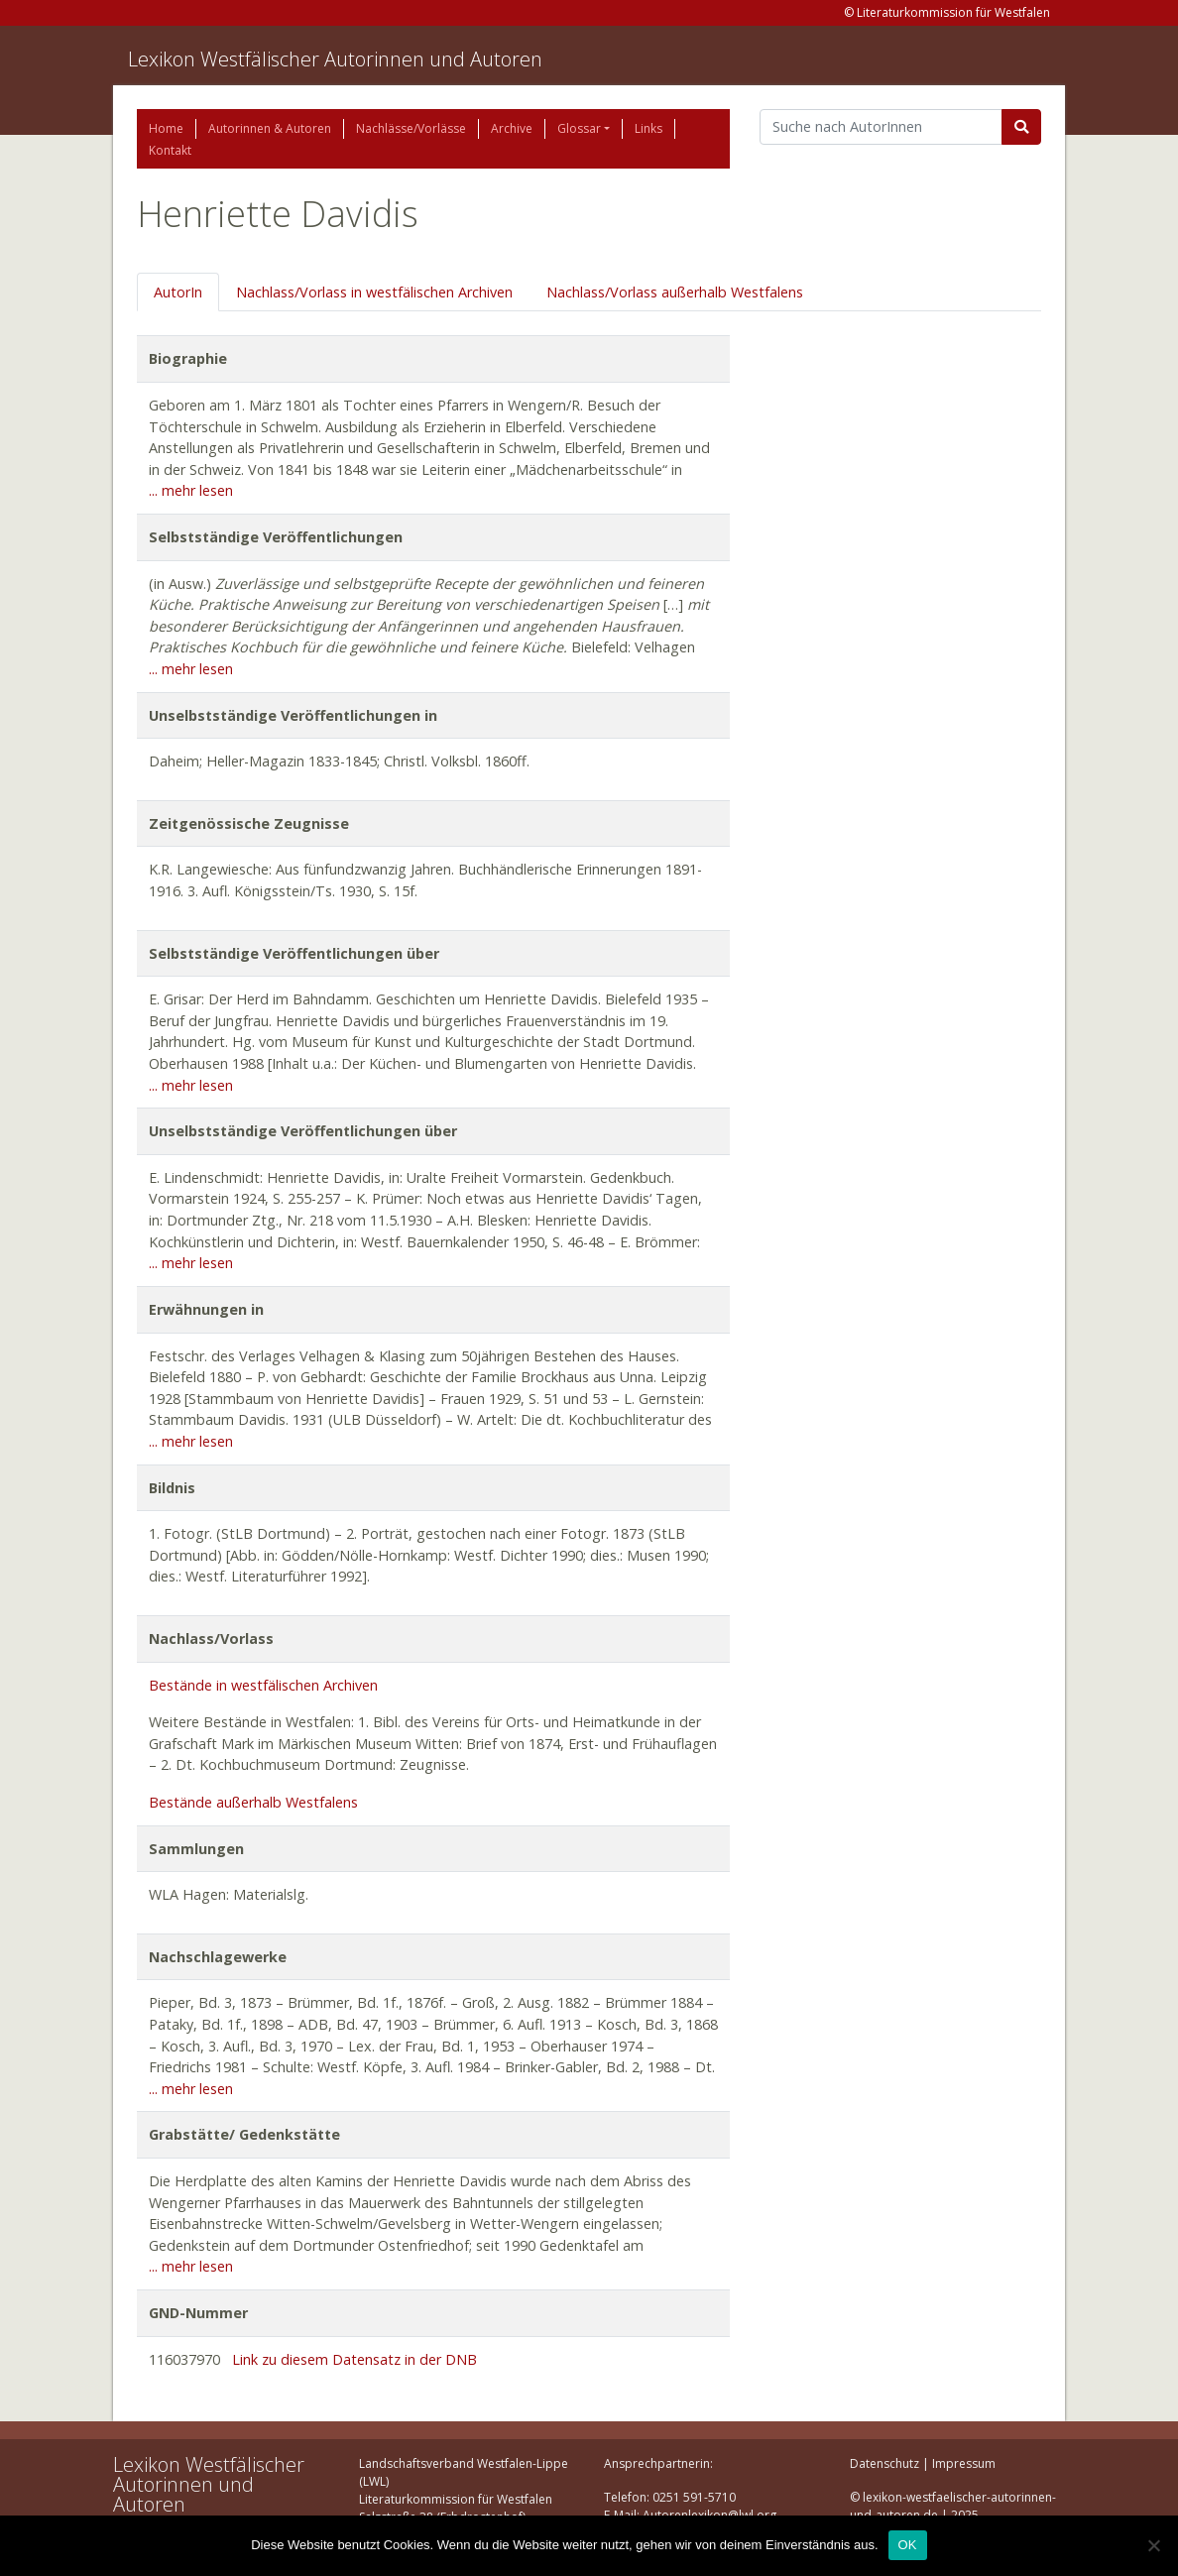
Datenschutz (884, 2463)
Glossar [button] (579, 128)
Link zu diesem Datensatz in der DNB (354, 2359)
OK (907, 2544)
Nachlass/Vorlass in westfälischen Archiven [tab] (374, 292)
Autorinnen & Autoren (269, 128)
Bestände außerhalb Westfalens (253, 1802)
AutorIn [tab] (178, 292)
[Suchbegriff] (881, 127)
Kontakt (170, 150)
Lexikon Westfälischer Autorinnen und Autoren (335, 59)
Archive (511, 128)
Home (166, 128)
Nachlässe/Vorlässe (411, 128)
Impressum (964, 2463)
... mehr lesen (191, 490)
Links (648, 128)
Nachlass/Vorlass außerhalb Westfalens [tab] (674, 292)
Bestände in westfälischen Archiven (263, 1685)
